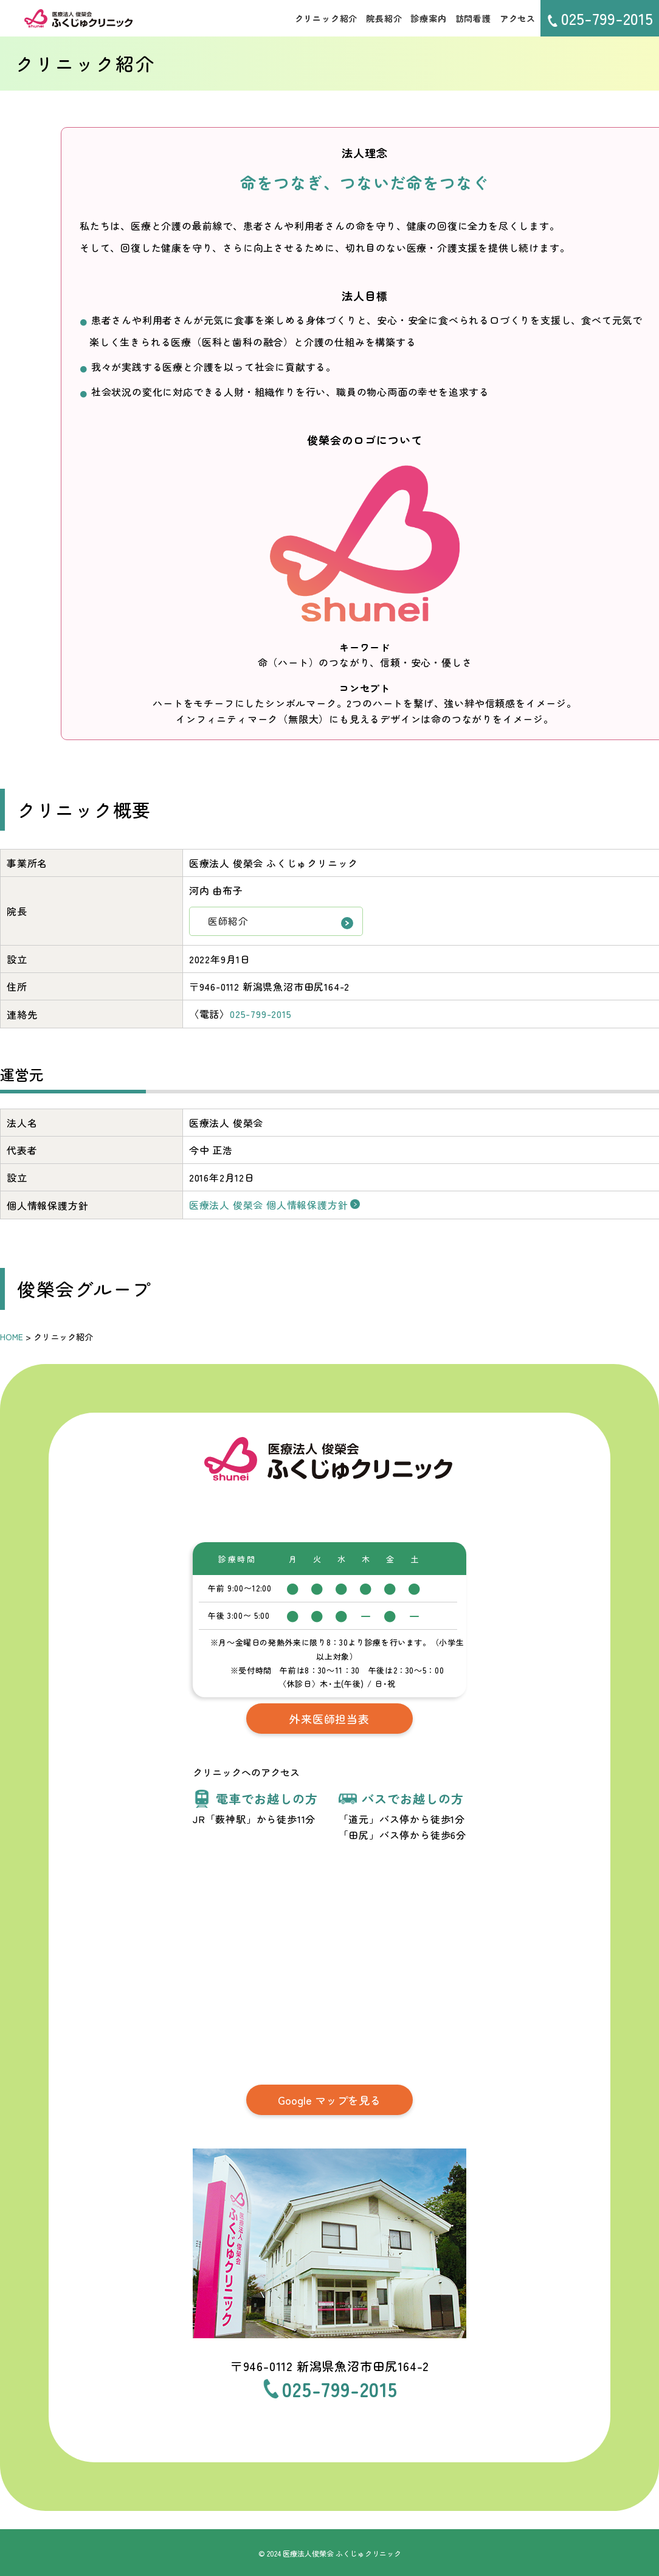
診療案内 (428, 18)
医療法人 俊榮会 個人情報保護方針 (268, 1204)
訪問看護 (473, 18)
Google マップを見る (329, 2098)
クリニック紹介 (326, 18)
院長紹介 (384, 18)
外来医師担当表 (329, 1717)
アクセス (518, 18)
